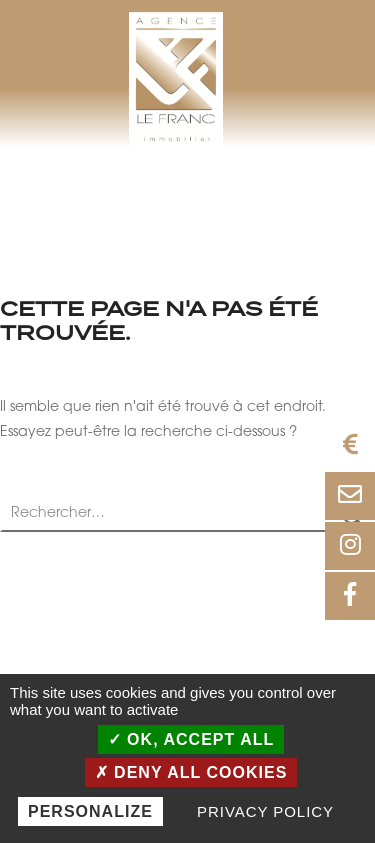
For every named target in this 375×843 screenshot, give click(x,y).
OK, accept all (191, 739)
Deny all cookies (191, 772)
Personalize (90, 811)
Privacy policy (265, 811)
